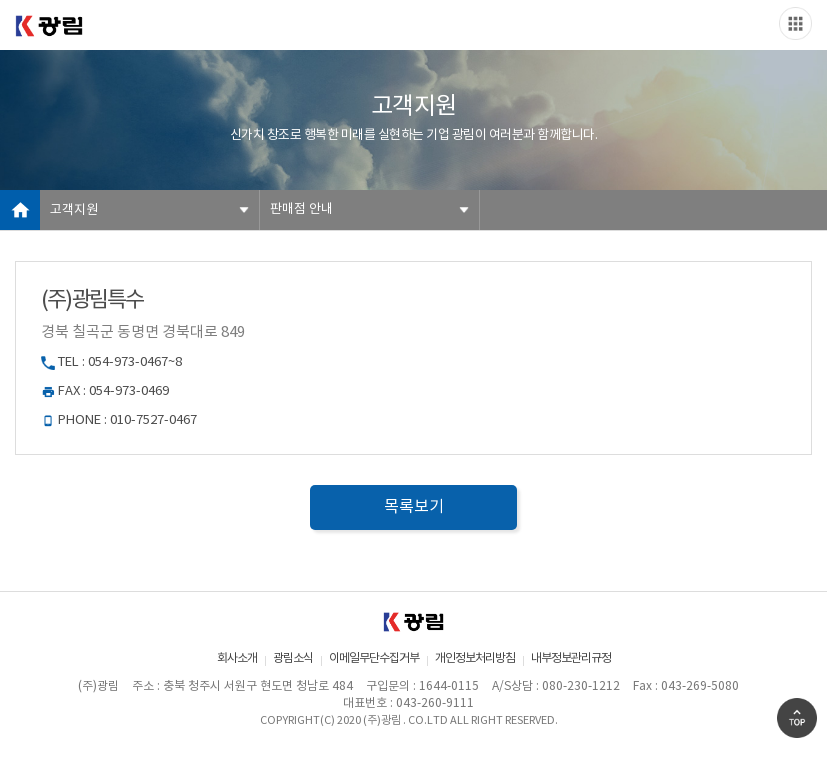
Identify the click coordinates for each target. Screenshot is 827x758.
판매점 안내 (301, 209)
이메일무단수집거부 (374, 658)
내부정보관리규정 (571, 658)
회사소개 (237, 658)
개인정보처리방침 (475, 658)
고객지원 (74, 210)
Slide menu (795, 23)
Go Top (797, 718)
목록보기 (414, 507)
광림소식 (293, 658)
